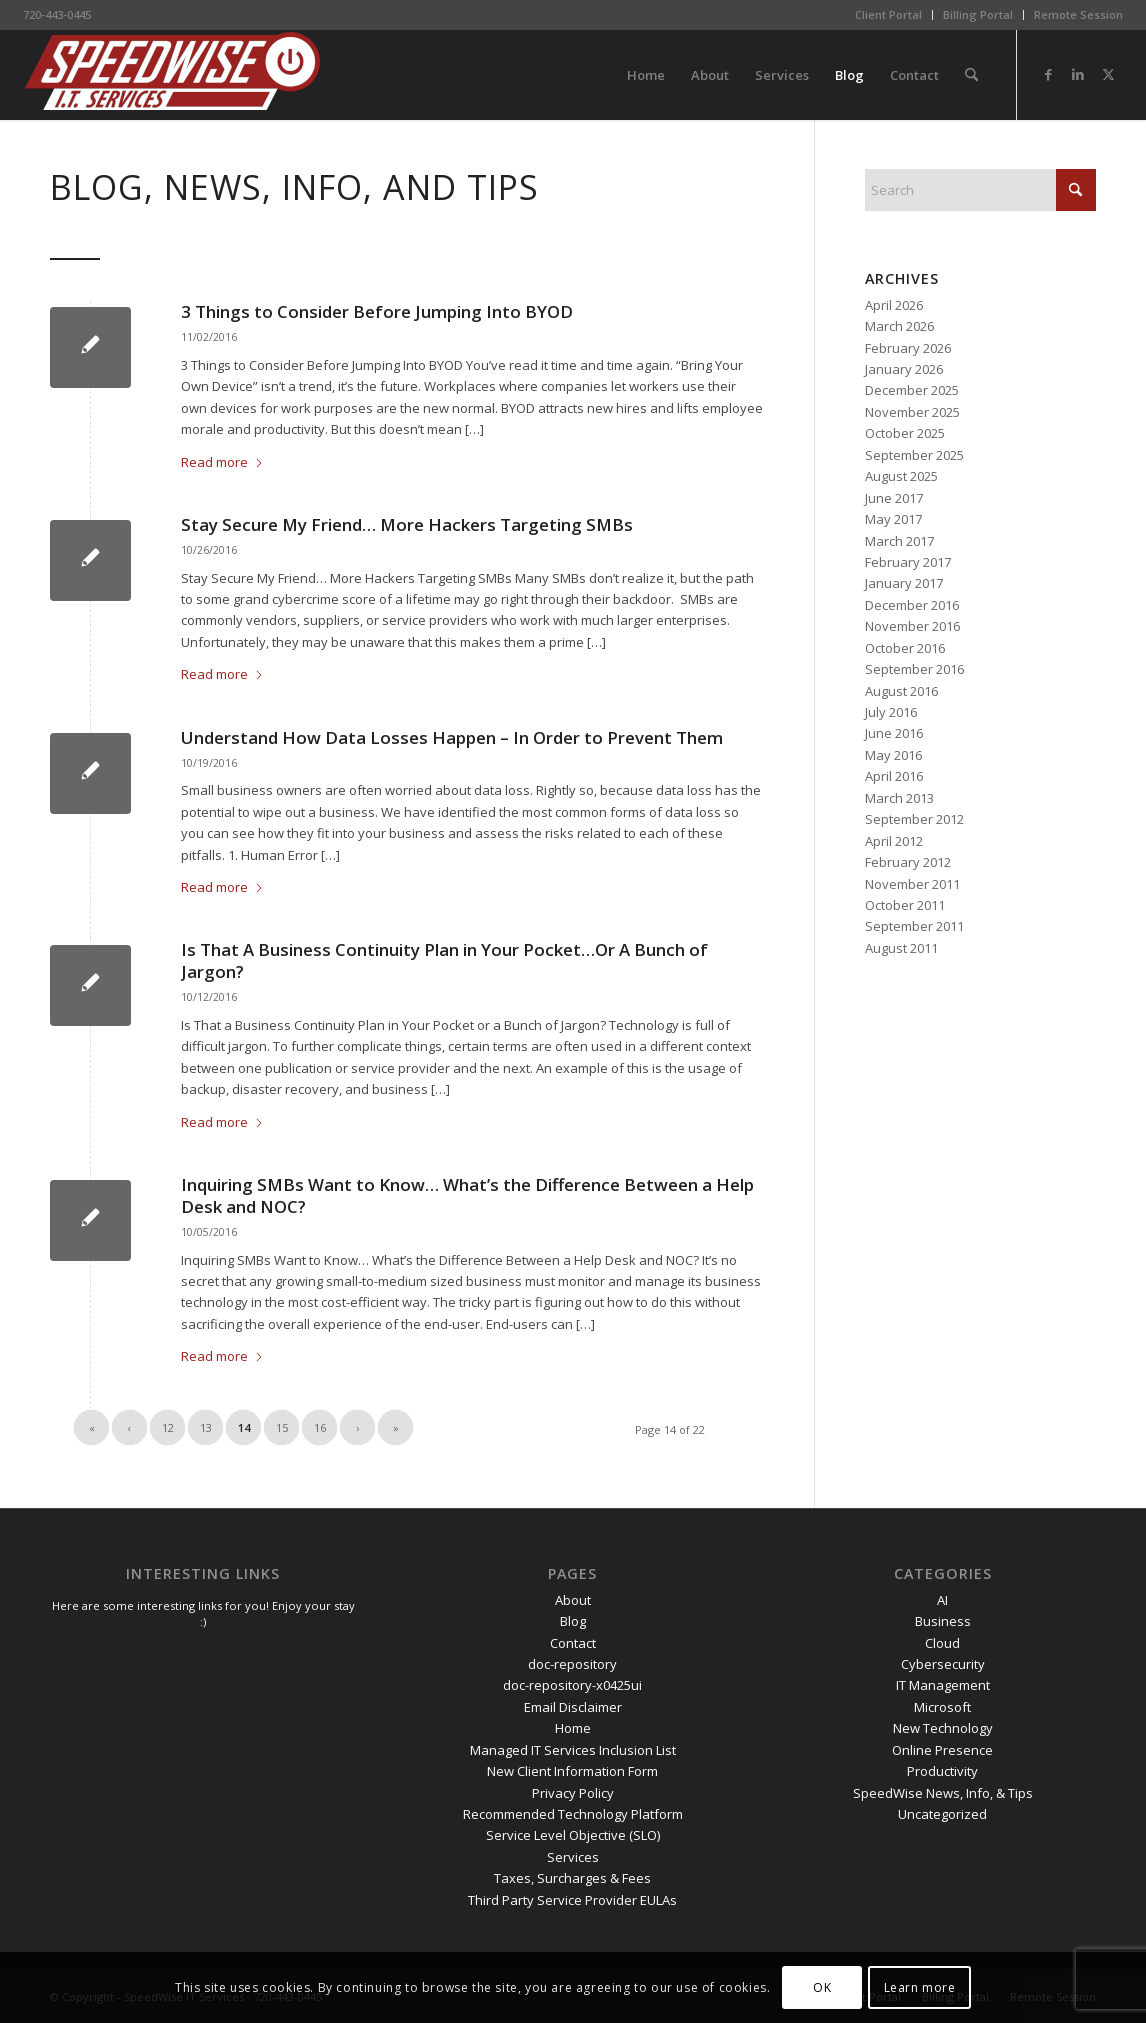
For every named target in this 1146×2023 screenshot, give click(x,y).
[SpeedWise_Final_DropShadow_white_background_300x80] (173, 75)
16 (320, 1427)
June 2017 (894, 498)
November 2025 (912, 412)
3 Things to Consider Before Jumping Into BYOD (377, 311)
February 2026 (908, 348)
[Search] (971, 75)
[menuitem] (889, 15)
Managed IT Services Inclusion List (573, 1750)
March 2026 (899, 326)
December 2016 (912, 605)
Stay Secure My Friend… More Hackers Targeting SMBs (407, 524)
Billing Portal (978, 14)
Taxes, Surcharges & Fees (572, 1878)
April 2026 (894, 305)
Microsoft (942, 1707)
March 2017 (899, 541)
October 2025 (905, 433)
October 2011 (905, 905)
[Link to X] (1108, 74)
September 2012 (914, 819)
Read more (222, 462)
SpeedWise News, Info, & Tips (943, 1793)
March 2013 (899, 798)
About (573, 1600)
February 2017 (908, 562)
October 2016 (905, 648)
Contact (573, 1643)
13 (206, 1427)
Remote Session (1078, 14)
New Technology (943, 1728)
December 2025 (912, 390)
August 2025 (901, 476)
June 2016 (894, 733)
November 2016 (912, 626)
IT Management (943, 1685)
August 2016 (901, 691)
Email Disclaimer (573, 1707)
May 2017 (893, 519)
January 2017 (904, 583)
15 (282, 1427)
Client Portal (888, 14)
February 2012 (908, 862)
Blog (573, 1621)
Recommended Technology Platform (573, 1814)
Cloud (942, 1643)
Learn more (920, 1987)
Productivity (942, 1771)
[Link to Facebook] (1048, 74)
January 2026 (904, 369)
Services (573, 1857)
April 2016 (894, 776)
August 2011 (901, 948)
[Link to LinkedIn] (1078, 74)
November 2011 (912, 884)
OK (822, 1987)
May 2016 (893, 755)
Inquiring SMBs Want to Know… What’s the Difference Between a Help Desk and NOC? (467, 1195)
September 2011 (914, 926)
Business (943, 1621)
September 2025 (914, 455)
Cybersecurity (943, 1664)
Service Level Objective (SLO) (573, 1835)
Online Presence (942, 1750)
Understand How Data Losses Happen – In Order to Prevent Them (452, 737)
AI (942, 1600)
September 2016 (914, 669)
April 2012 (894, 841)
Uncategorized (942, 1814)
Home (573, 1728)
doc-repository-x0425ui (572, 1685)
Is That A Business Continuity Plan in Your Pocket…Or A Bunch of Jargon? (444, 960)
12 (168, 1427)
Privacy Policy (573, 1793)
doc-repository (572, 1664)
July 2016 (891, 712)
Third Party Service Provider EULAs (572, 1900)
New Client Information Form (572, 1771)
